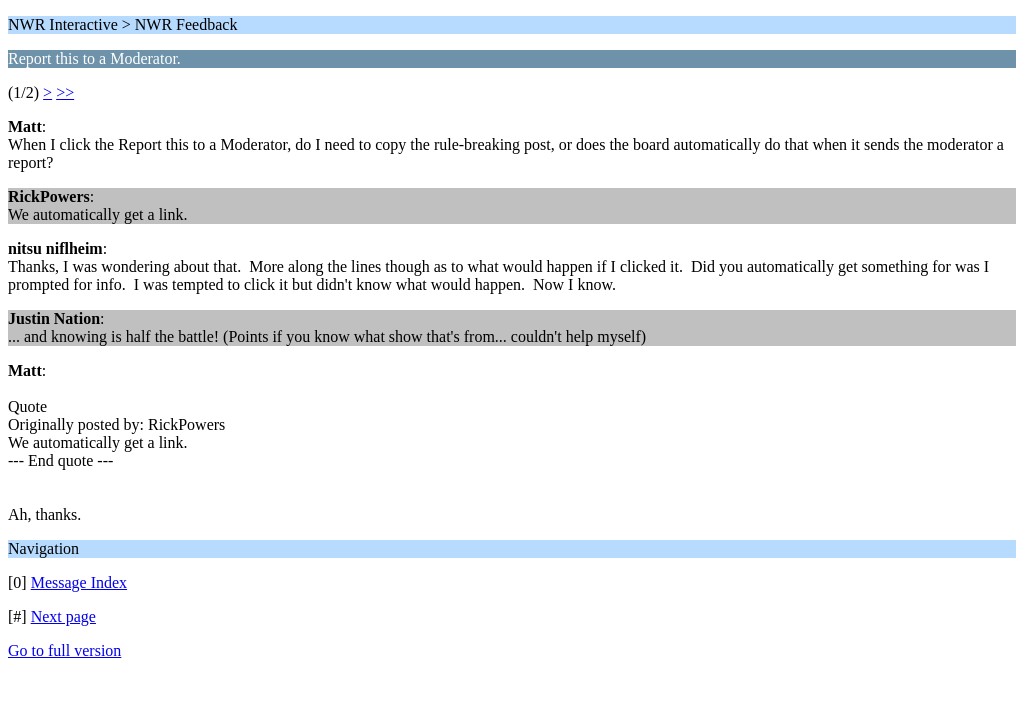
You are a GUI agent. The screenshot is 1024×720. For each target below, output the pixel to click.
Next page (63, 616)
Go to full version (64, 650)
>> (65, 92)
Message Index (79, 582)
